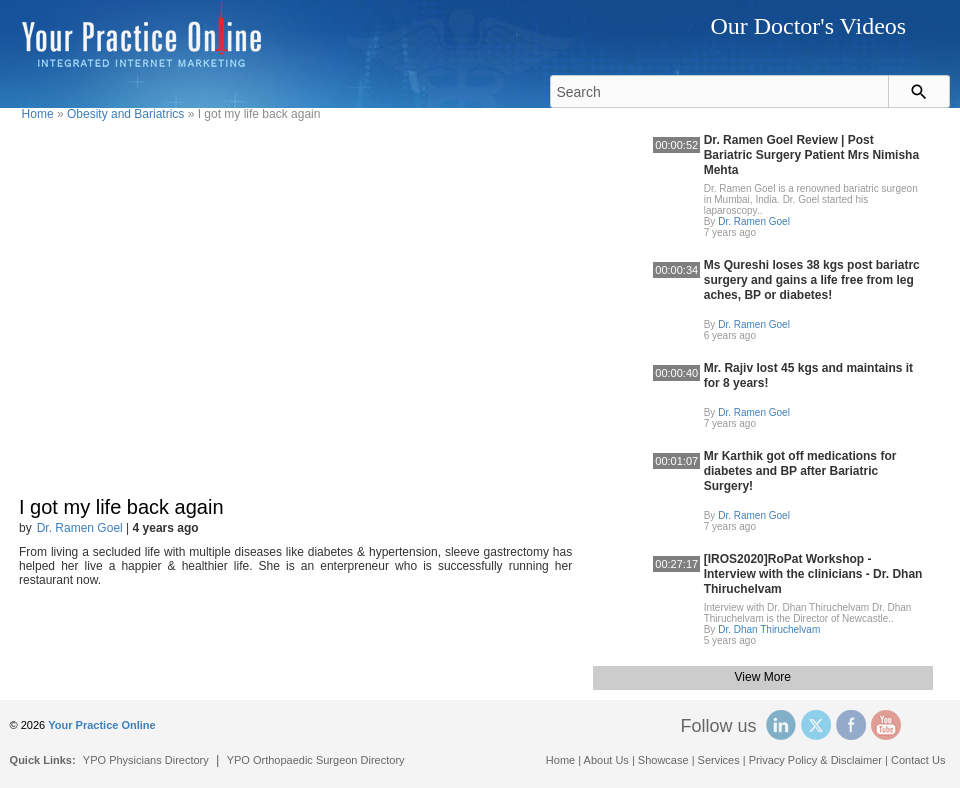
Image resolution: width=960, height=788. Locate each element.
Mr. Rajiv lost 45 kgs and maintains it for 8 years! (808, 375)
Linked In (781, 725)
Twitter (816, 725)
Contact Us (918, 760)
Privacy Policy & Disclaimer (815, 760)
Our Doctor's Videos (808, 26)
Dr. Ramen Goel (80, 528)
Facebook (851, 725)
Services (719, 760)
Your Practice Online (101, 725)
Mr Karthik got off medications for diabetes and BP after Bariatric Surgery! (800, 471)
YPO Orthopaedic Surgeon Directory (316, 760)
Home (38, 114)
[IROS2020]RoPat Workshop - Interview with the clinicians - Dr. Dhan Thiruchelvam (813, 574)
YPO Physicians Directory (146, 760)
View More (763, 677)
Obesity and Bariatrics (125, 114)
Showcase (663, 760)
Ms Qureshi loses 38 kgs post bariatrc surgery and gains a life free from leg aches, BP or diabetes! (812, 280)
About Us (606, 760)
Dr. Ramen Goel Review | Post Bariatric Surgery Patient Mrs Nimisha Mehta (811, 155)
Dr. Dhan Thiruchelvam (769, 629)
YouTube (886, 725)
